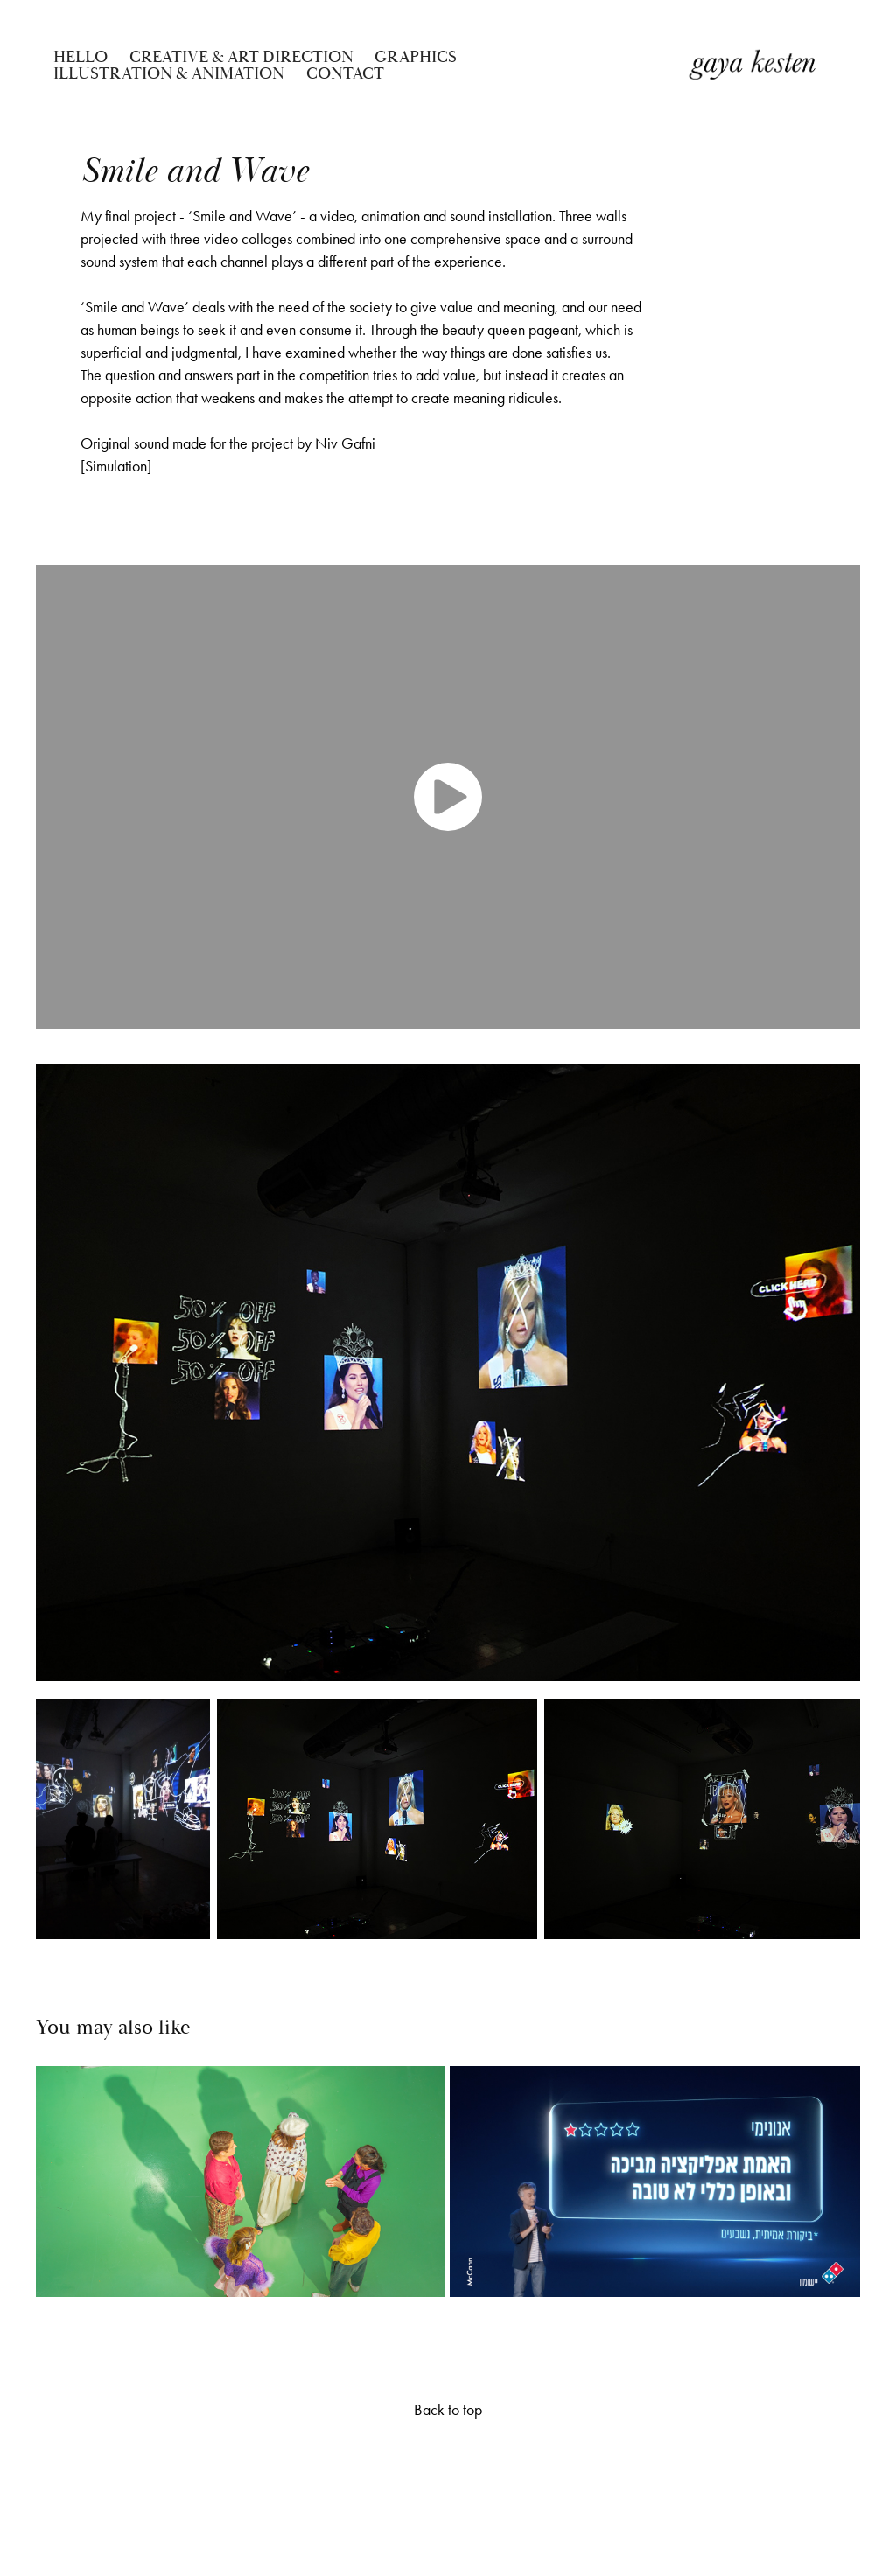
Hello (80, 56)
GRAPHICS (415, 56)
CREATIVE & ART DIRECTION (242, 56)
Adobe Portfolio (469, 2480)
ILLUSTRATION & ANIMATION (168, 73)
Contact (345, 73)
